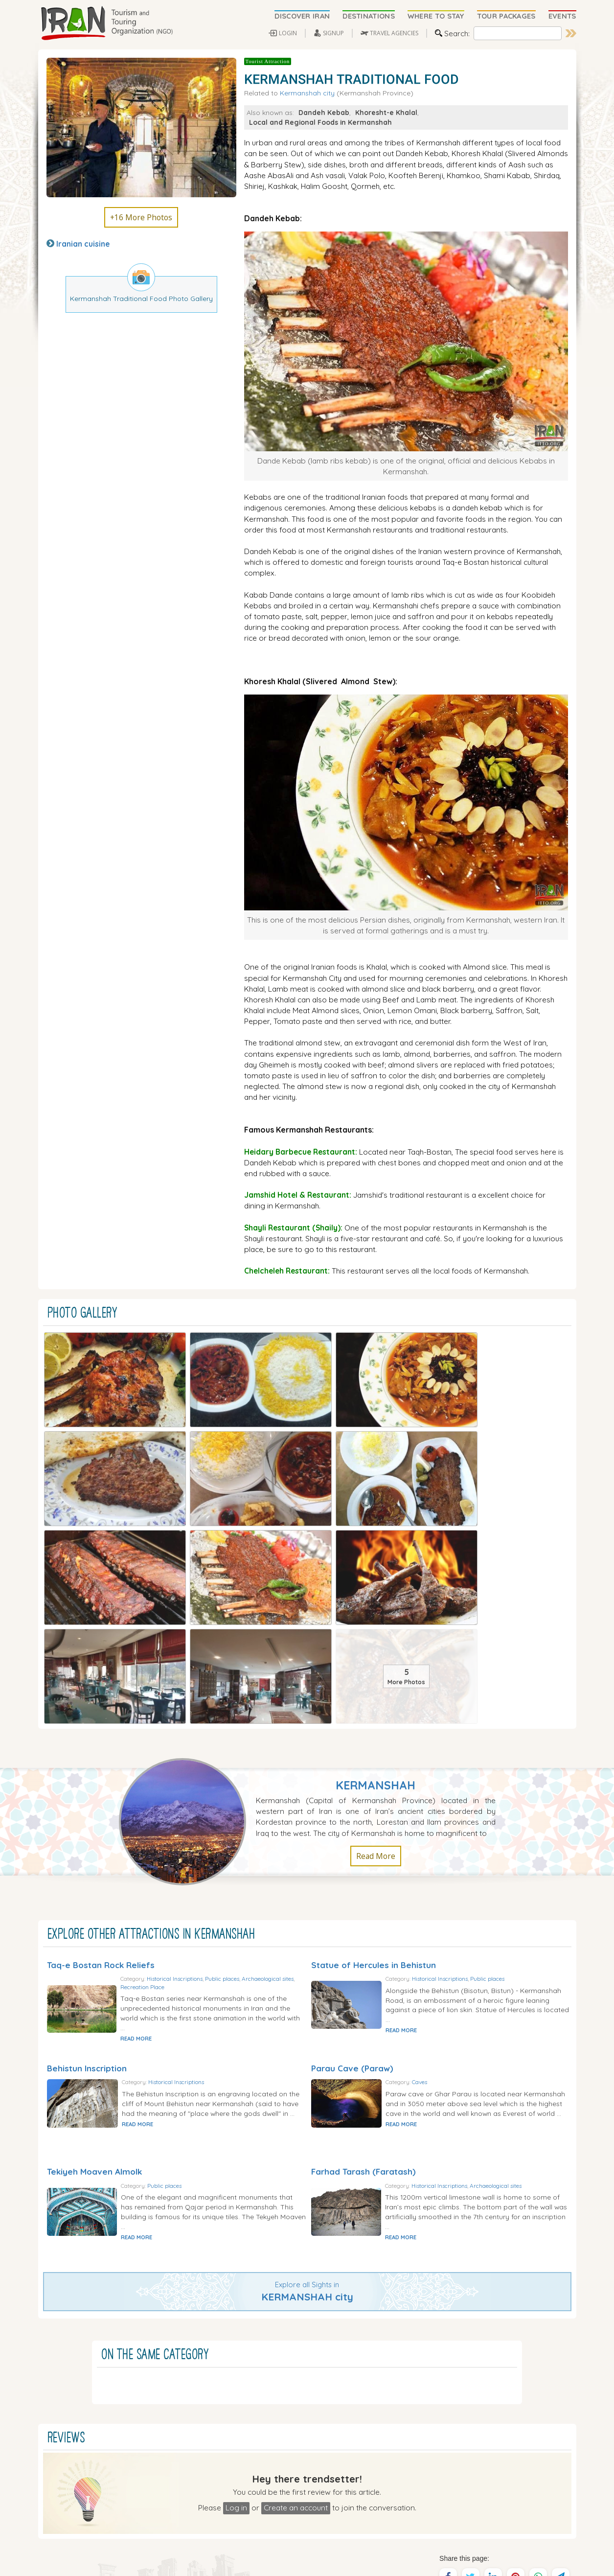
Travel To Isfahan (277, 2503)
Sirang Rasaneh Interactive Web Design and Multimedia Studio (186, 2565)
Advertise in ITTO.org (287, 2472)
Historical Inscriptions (208, 1704)
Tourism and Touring (293, 2556)
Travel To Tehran (337, 2493)
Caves (451, 1813)
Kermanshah (375, 1510)
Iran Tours (270, 2400)
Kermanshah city (307, 93)
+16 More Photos (141, 217)
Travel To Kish (334, 2503)
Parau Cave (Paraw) (352, 1795)
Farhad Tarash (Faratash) (363, 1900)
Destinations (274, 2370)
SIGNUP (333, 33)
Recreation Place (230, 1712)
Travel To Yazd (273, 2524)
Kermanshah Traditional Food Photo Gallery (141, 298)
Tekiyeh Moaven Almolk (94, 1900)
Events (264, 2411)
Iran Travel (249, 2556)
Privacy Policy (551, 2560)
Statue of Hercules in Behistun (373, 1689)
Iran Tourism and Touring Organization (148, 2556)
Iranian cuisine (83, 244)
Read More (375, 1581)
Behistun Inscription (87, 1795)
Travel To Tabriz (275, 2513)
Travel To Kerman (339, 2513)
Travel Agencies (279, 2390)
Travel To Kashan (338, 2524)
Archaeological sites (179, 1712)
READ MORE (169, 1764)
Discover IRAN (276, 2359)
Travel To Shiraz (275, 2493)
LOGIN (288, 33)
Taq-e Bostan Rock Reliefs (101, 1689)
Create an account (296, 2238)
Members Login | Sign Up (293, 2441)
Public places (255, 1704)
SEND (494, 2508)
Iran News (269, 2421)
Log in (236, 2238)
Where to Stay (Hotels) (291, 2380)
